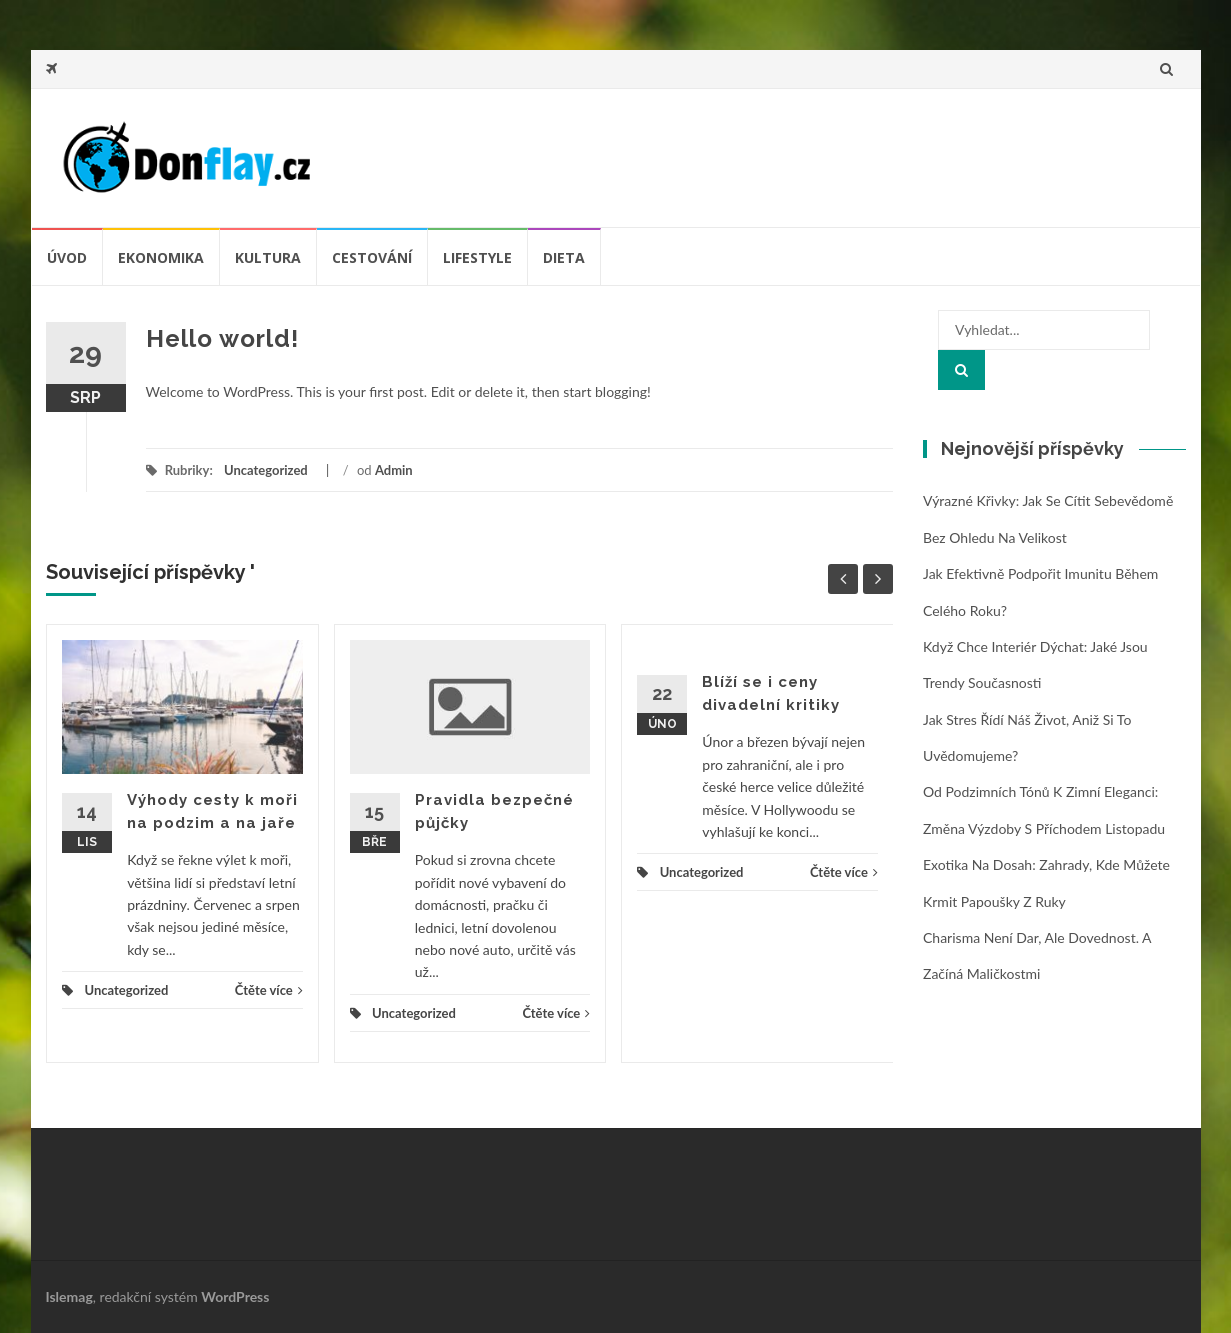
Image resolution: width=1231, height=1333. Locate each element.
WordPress (235, 1296)
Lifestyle (477, 257)
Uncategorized (266, 470)
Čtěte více (269, 990)
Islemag (69, 1296)
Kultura (268, 257)
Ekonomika (161, 257)
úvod (67, 257)
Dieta (564, 257)
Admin (394, 470)
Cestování (372, 257)
